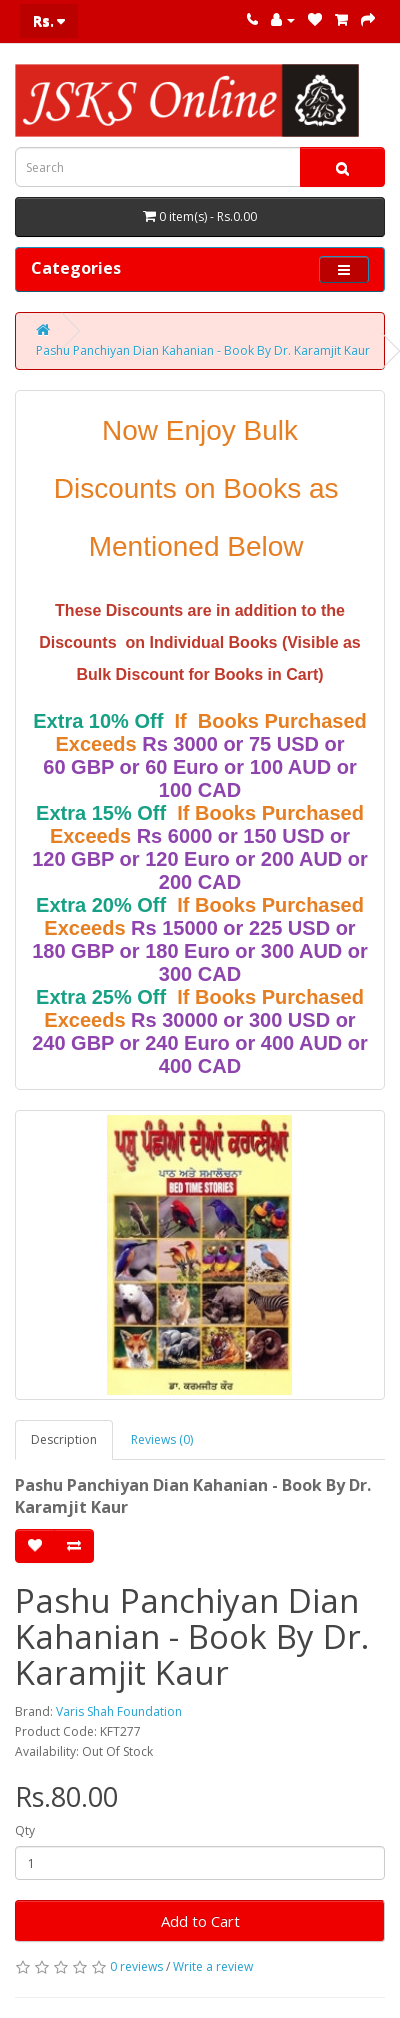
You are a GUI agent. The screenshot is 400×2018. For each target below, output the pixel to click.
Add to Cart (200, 1921)
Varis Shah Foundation (119, 1711)
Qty (25, 1830)
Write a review (213, 1966)
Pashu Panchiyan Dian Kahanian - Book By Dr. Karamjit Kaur (203, 350)
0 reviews (136, 1966)
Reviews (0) (162, 1439)
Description (64, 1439)
